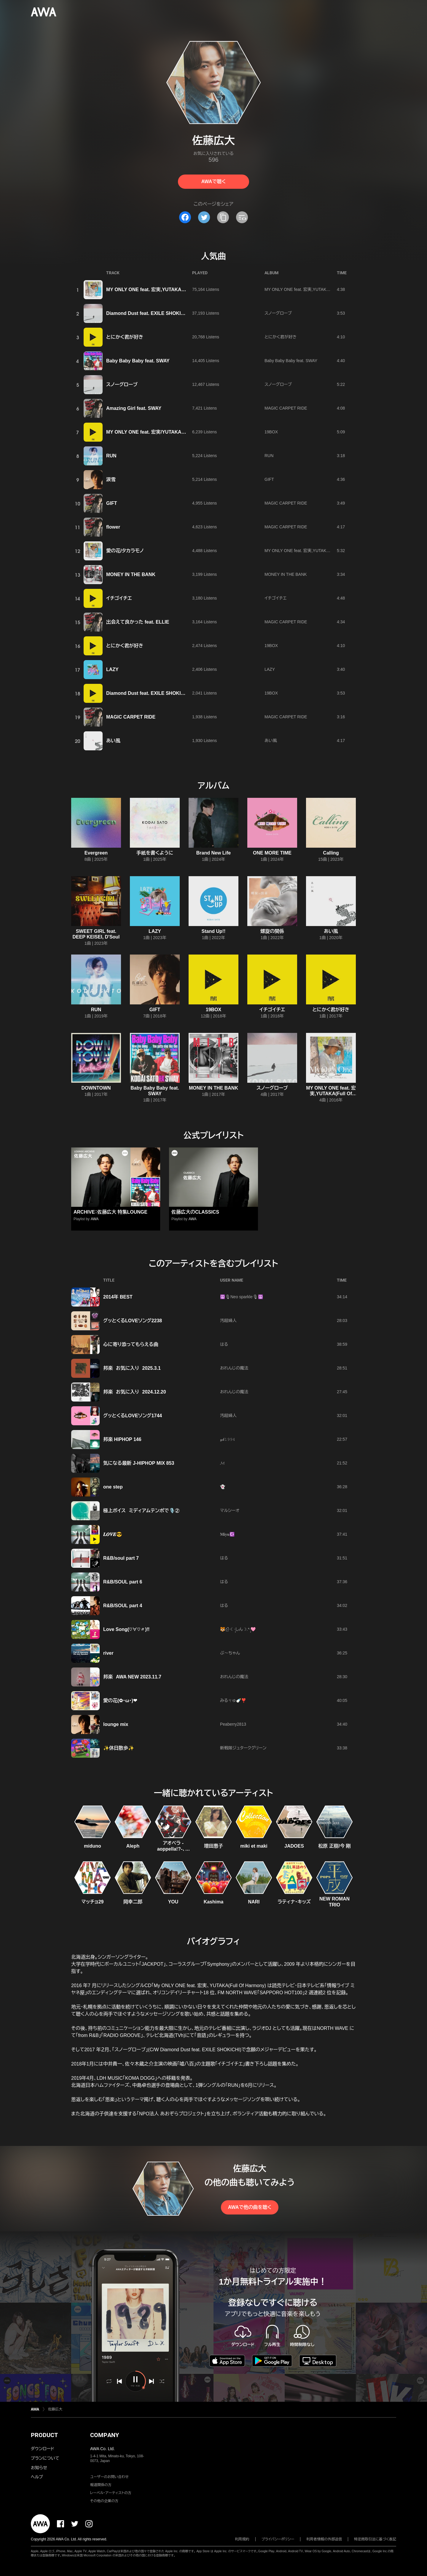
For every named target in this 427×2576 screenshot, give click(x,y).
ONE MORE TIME (272, 852)
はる (224, 1344)
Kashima (214, 1901)
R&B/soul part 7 (121, 1558)
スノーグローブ (278, 313)
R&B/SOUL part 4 (122, 1605)
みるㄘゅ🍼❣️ (233, 1700)
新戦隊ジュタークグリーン (243, 1748)
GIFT (269, 479)
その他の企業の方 (104, 2501)
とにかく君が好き (124, 337)
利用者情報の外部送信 (324, 2539)
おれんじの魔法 (234, 1368)
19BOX (271, 431)
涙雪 (111, 479)
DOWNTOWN (96, 1087)
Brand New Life (213, 852)
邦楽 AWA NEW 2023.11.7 (132, 1676)
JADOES (294, 1846)
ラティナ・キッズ (294, 1901)
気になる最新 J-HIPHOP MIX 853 (138, 1463)
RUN (111, 455)
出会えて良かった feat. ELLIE (137, 621)
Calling (331, 852)
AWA (94, 1219)
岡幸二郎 (132, 1901)
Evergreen (96, 852)
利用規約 (242, 2539)
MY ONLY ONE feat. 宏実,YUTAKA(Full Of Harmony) (164, 289)
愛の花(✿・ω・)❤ (120, 1700)
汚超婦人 (228, 1320)
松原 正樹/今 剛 (334, 1846)
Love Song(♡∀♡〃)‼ (126, 1629)
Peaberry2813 (233, 1724)
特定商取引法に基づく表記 (375, 2539)
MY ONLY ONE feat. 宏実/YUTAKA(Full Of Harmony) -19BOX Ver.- (178, 432)
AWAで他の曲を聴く (249, 2207)
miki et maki (253, 1846)
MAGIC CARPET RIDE (286, 408)
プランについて (45, 2458)
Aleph (132, 1846)
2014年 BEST (118, 1296)
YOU (173, 1901)
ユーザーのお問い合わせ (109, 2477)
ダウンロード (42, 2448)
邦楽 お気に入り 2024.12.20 (134, 1391)
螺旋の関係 (272, 931)
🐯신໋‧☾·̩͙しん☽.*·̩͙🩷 (238, 1629)
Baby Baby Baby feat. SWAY (138, 360)
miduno (92, 1846)
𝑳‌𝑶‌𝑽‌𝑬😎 (112, 1534)
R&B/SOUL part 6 (122, 1581)
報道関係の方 (100, 2485)
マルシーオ (229, 1510)
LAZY (112, 669)
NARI (253, 1901)
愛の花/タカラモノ (125, 550)
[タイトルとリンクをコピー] (223, 217)
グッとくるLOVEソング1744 (132, 1415)
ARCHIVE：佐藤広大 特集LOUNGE (110, 1212)
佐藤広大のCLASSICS (195, 1212)
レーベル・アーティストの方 (110, 2493)
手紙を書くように (154, 852)
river (108, 1653)
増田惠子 (213, 1846)
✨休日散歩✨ (118, 1748)
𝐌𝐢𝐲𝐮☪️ (227, 1534)
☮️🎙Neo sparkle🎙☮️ (241, 1296)
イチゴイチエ (119, 598)
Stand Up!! (214, 931)
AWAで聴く (213, 181)
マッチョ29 (93, 1901)
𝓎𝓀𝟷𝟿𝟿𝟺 (227, 1439)
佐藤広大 (55, 2409)
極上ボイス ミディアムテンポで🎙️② (141, 1510)
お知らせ (39, 2467)
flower (113, 527)
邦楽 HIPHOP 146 (122, 1439)
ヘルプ (37, 2476)
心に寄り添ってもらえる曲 (130, 1344)
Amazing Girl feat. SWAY (133, 408)
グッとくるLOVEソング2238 (132, 1320)
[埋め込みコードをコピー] (242, 217)
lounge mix (115, 1724)
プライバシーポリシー (278, 2539)
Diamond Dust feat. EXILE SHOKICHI (147, 313)
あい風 (113, 740)
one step (113, 1486)
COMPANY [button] (104, 2435)
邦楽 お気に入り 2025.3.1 (132, 1368)
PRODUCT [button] (44, 2435)
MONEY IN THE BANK (130, 574)
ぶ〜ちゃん (230, 1653)
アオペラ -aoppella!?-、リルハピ (173, 1849)
